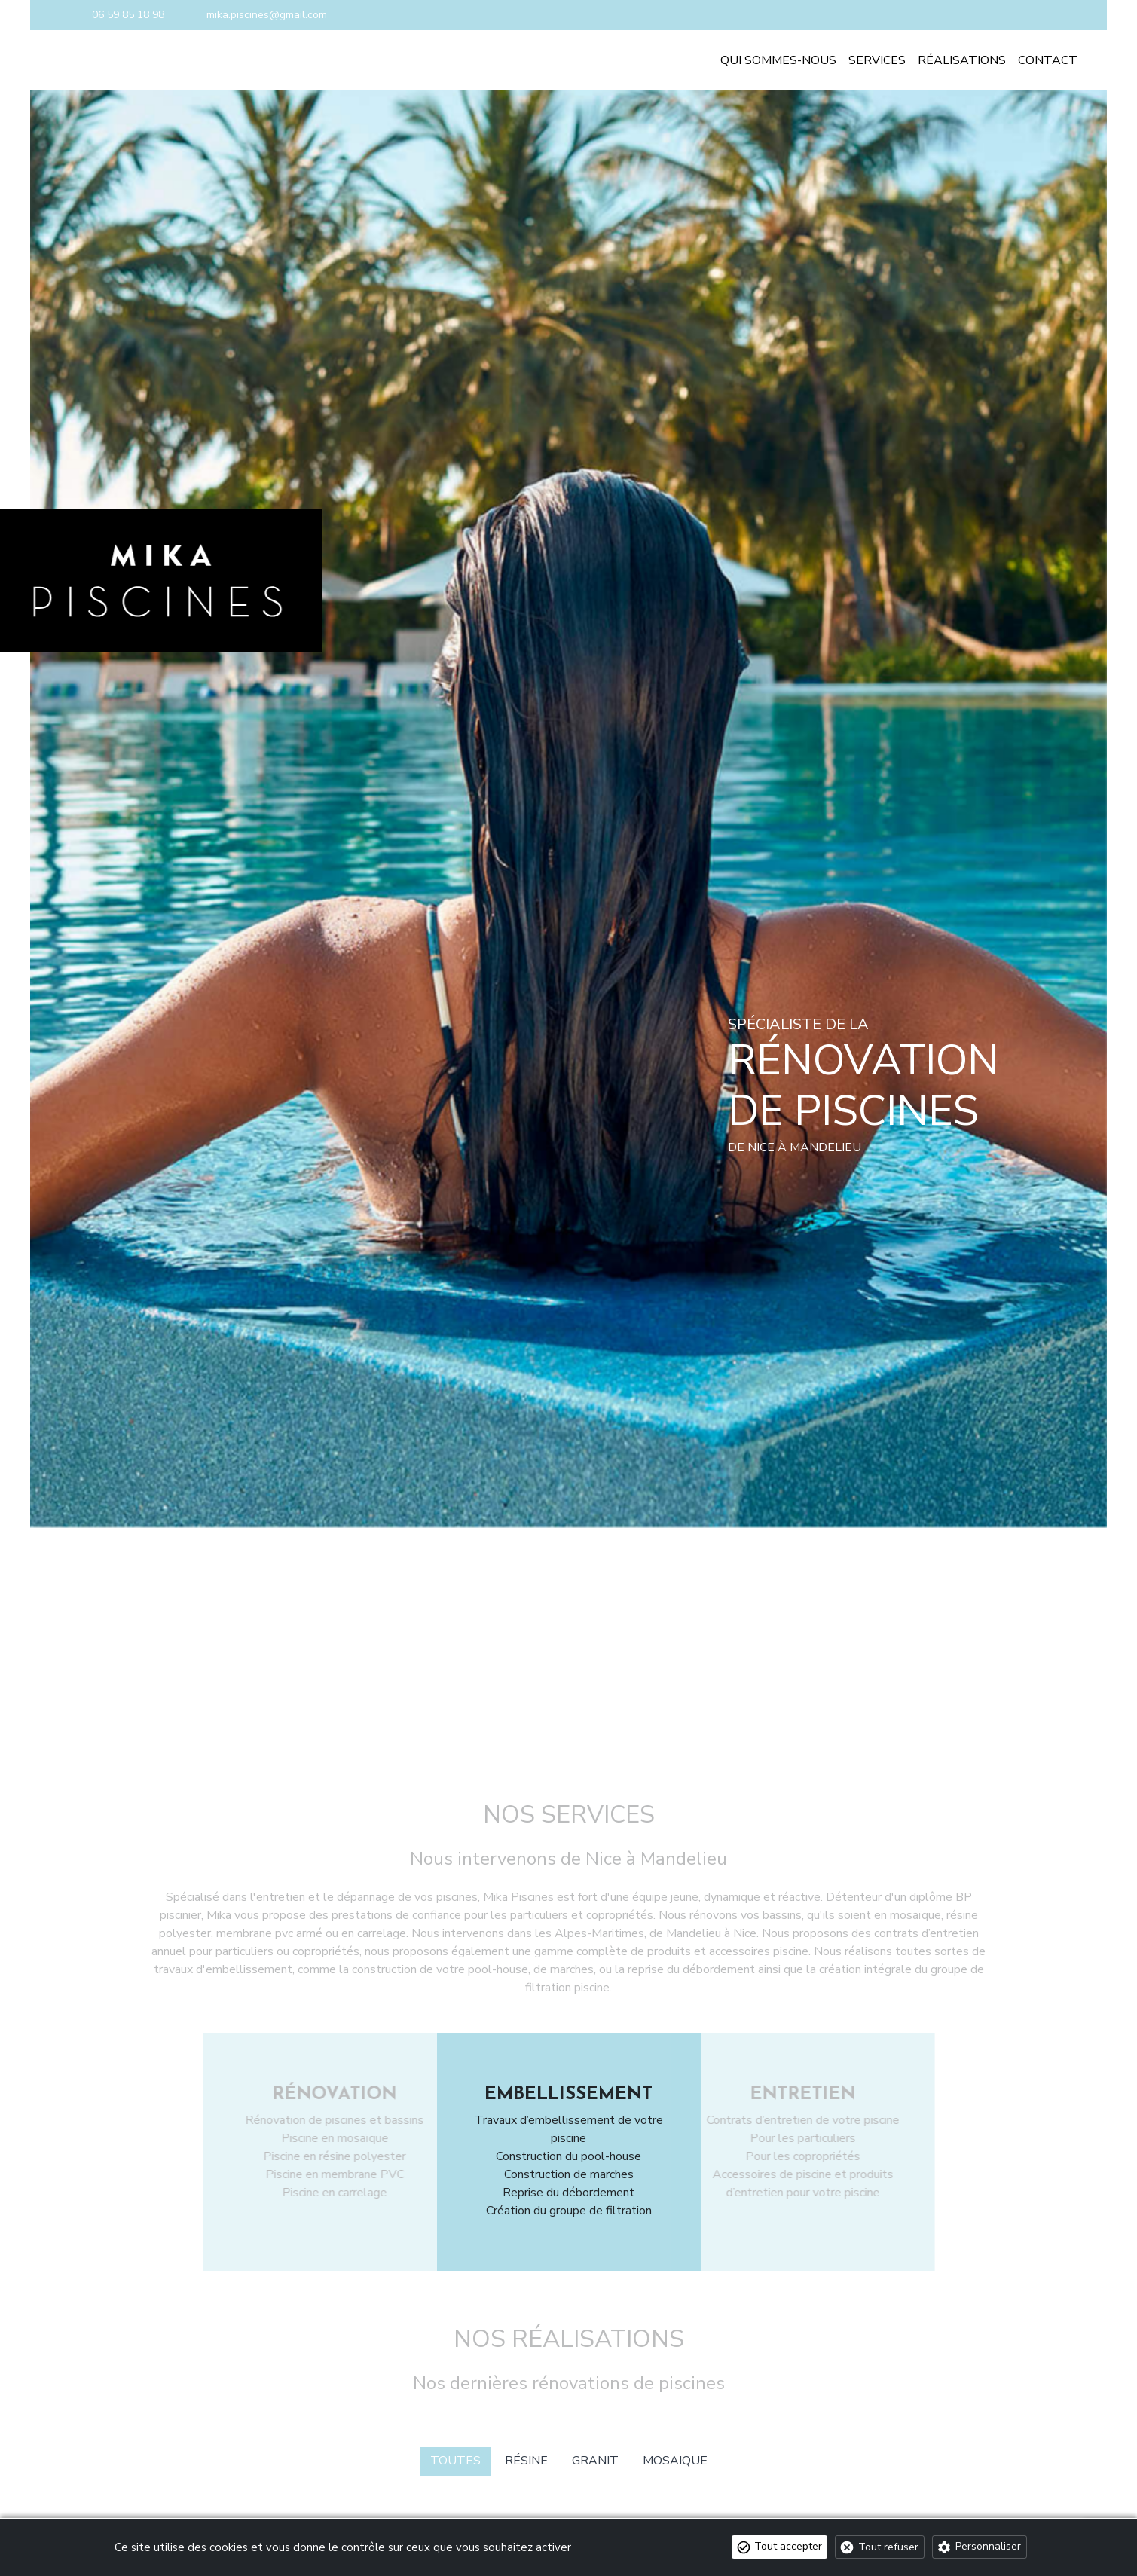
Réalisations (962, 60)
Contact (1047, 60)
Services (877, 60)
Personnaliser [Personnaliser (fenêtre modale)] (988, 2546)
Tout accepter (788, 2546)
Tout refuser (888, 2547)
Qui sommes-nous (778, 60)
